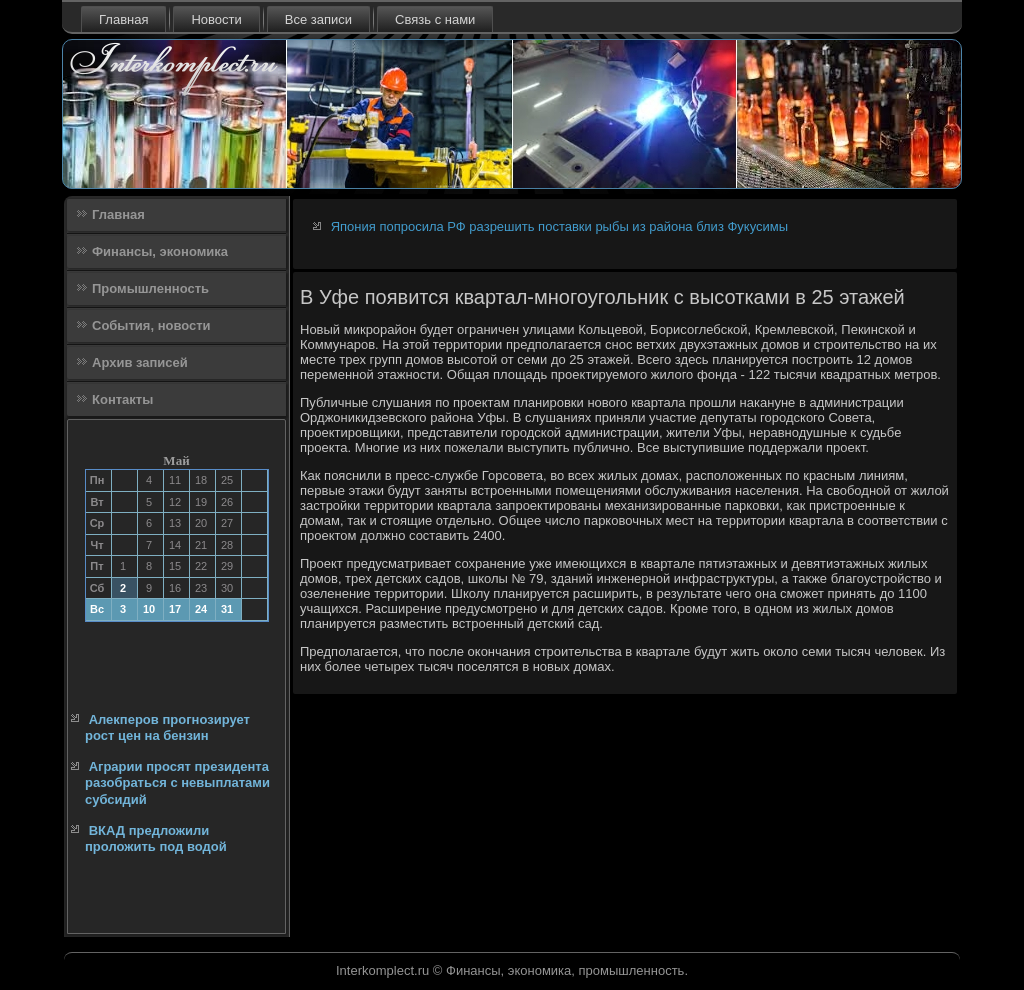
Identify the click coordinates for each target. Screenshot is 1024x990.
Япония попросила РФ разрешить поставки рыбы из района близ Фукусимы (559, 226)
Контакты (122, 399)
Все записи (318, 19)
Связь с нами (435, 19)
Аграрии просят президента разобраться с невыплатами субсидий (177, 783)
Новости (216, 19)
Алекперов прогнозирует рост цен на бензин (167, 727)
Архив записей (140, 362)
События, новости (151, 325)
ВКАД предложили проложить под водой (156, 838)
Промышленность (150, 288)
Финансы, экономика (160, 251)
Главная (123, 19)
